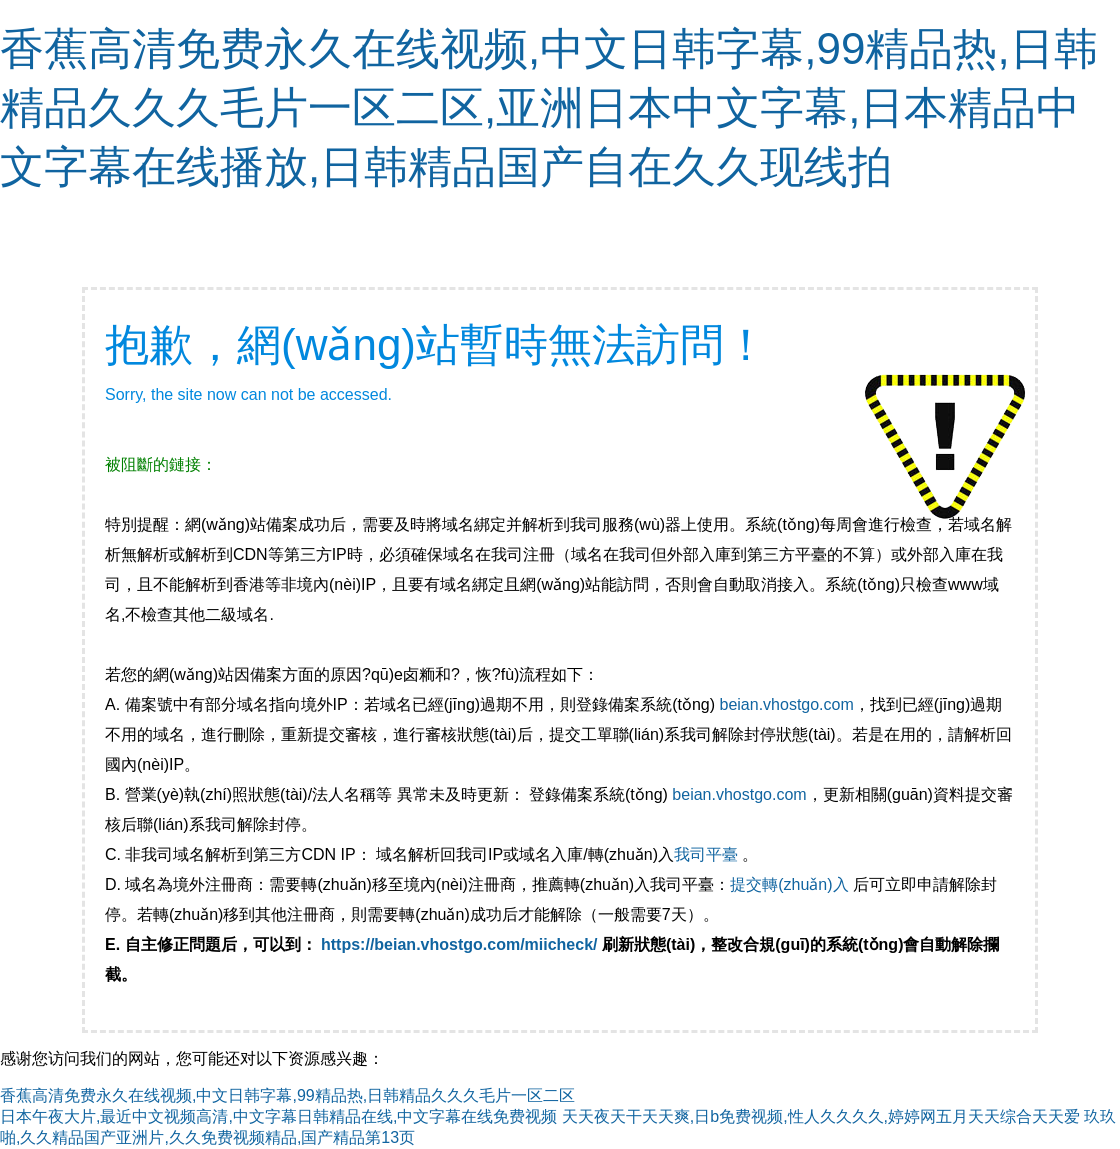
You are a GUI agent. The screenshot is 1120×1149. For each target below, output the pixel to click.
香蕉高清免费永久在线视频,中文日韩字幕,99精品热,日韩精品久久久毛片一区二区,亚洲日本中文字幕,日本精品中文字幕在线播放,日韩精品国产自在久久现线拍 (549, 107)
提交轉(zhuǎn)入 (789, 884)
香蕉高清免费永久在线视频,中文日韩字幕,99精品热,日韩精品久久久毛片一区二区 (287, 1095)
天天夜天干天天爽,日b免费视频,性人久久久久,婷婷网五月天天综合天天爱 (821, 1116)
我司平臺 (708, 854)
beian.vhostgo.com (786, 704)
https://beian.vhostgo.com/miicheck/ (459, 944)
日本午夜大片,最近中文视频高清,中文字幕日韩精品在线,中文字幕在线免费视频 (278, 1116)
